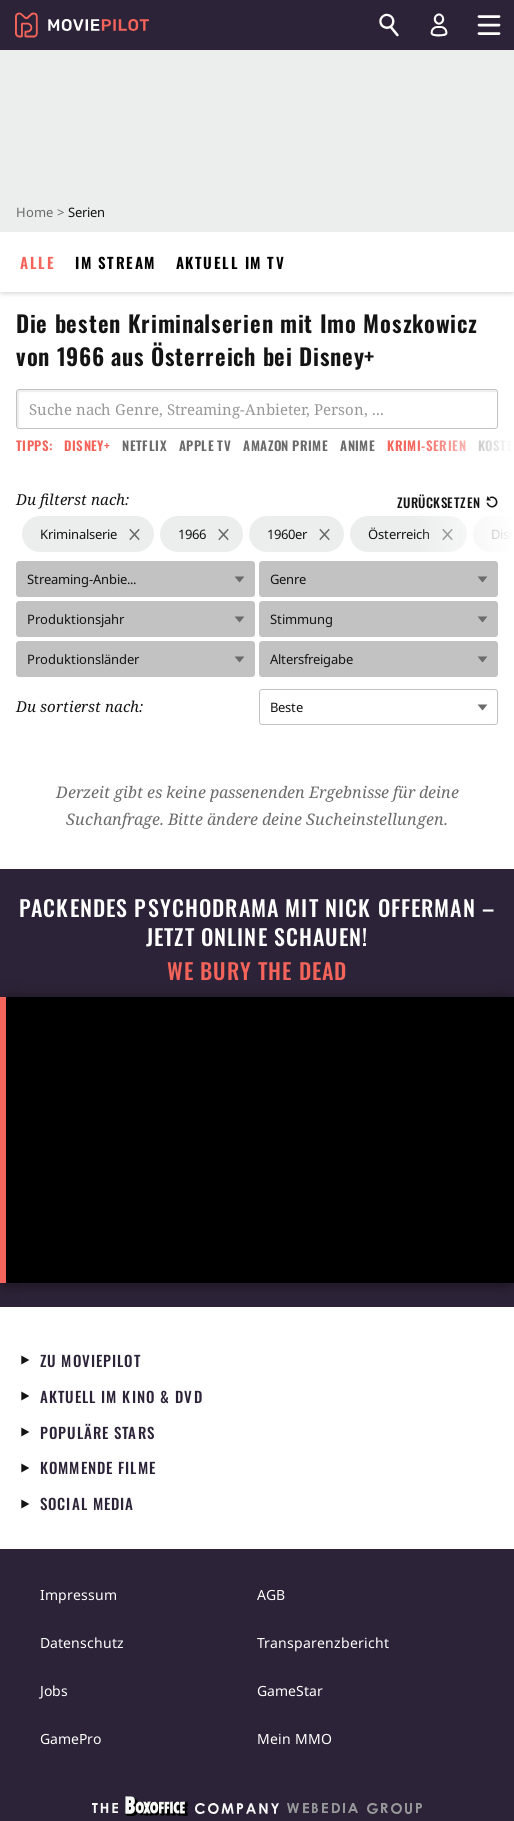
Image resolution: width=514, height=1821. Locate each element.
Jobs (54, 1690)
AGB (271, 1594)
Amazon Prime (285, 445)
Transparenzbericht (323, 1642)
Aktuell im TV (231, 262)
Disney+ (87, 445)
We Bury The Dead (257, 970)
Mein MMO (294, 1738)
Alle (37, 262)
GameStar (290, 1690)
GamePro (70, 1738)
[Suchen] (389, 25)
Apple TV (205, 445)
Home (34, 212)
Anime (357, 445)
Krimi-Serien (426, 445)
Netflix (144, 445)
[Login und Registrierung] (439, 25)
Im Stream (115, 262)
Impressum (78, 1594)
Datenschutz (82, 1642)
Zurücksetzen (447, 502)
